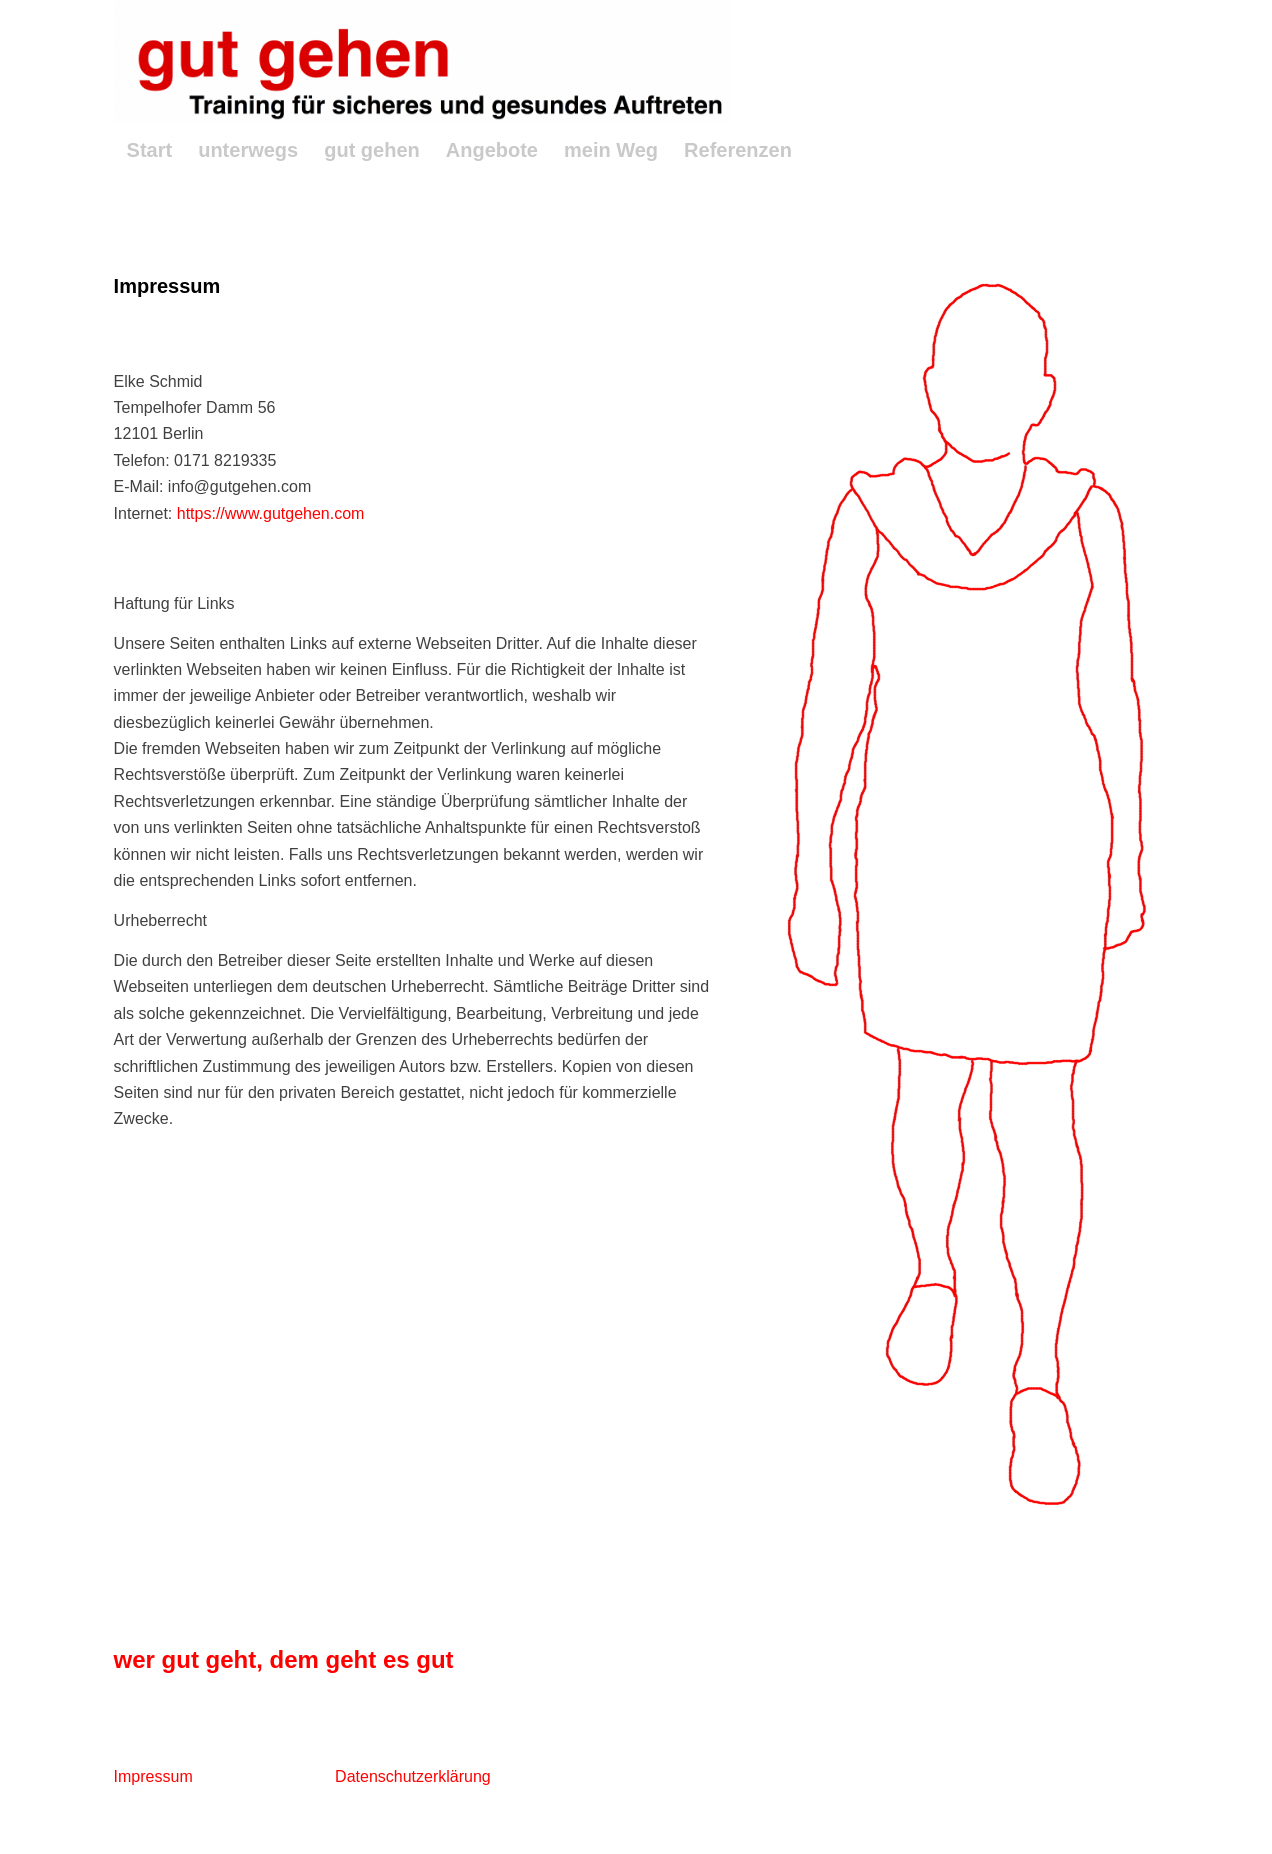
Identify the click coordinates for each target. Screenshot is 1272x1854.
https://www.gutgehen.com (271, 513)
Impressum (153, 1776)
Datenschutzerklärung (413, 1776)
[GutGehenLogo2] (422, 62)
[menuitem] (150, 150)
